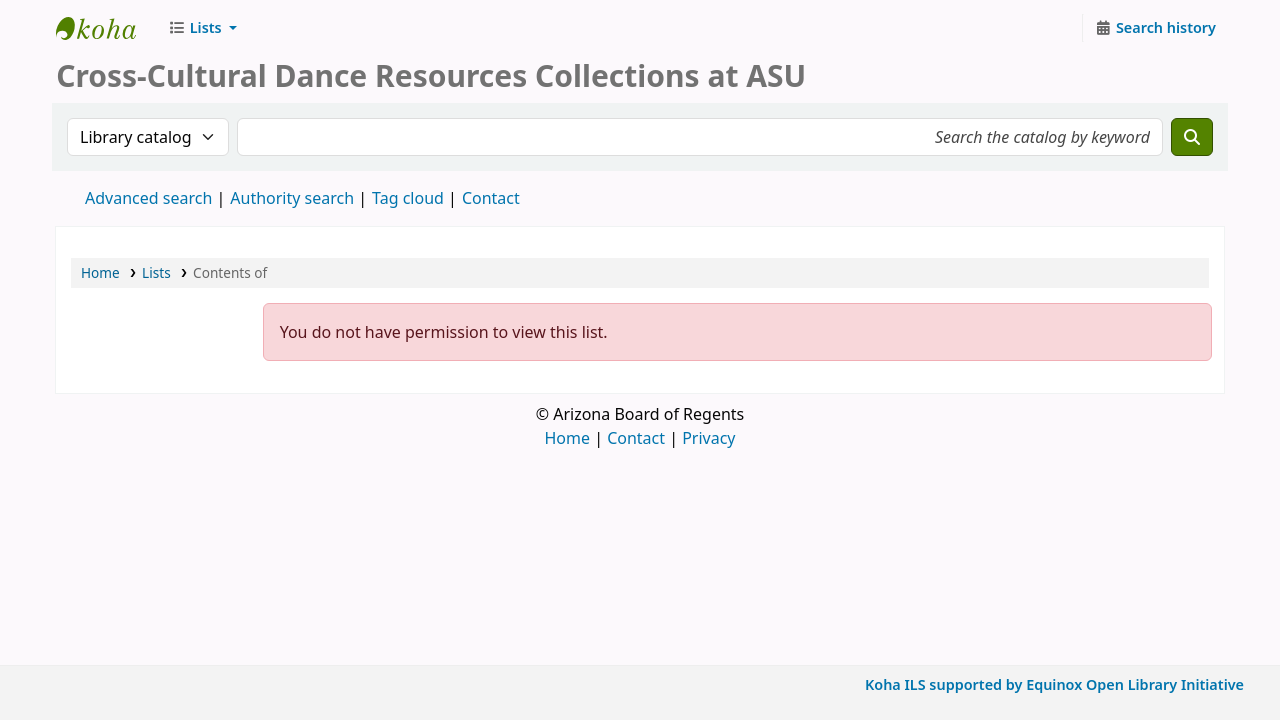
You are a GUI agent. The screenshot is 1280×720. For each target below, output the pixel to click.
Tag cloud (408, 198)
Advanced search (148, 198)
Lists (156, 272)
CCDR (106, 28)
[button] (202, 28)
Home (100, 272)
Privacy (708, 438)
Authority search (292, 198)
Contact (636, 438)
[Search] (1192, 137)
